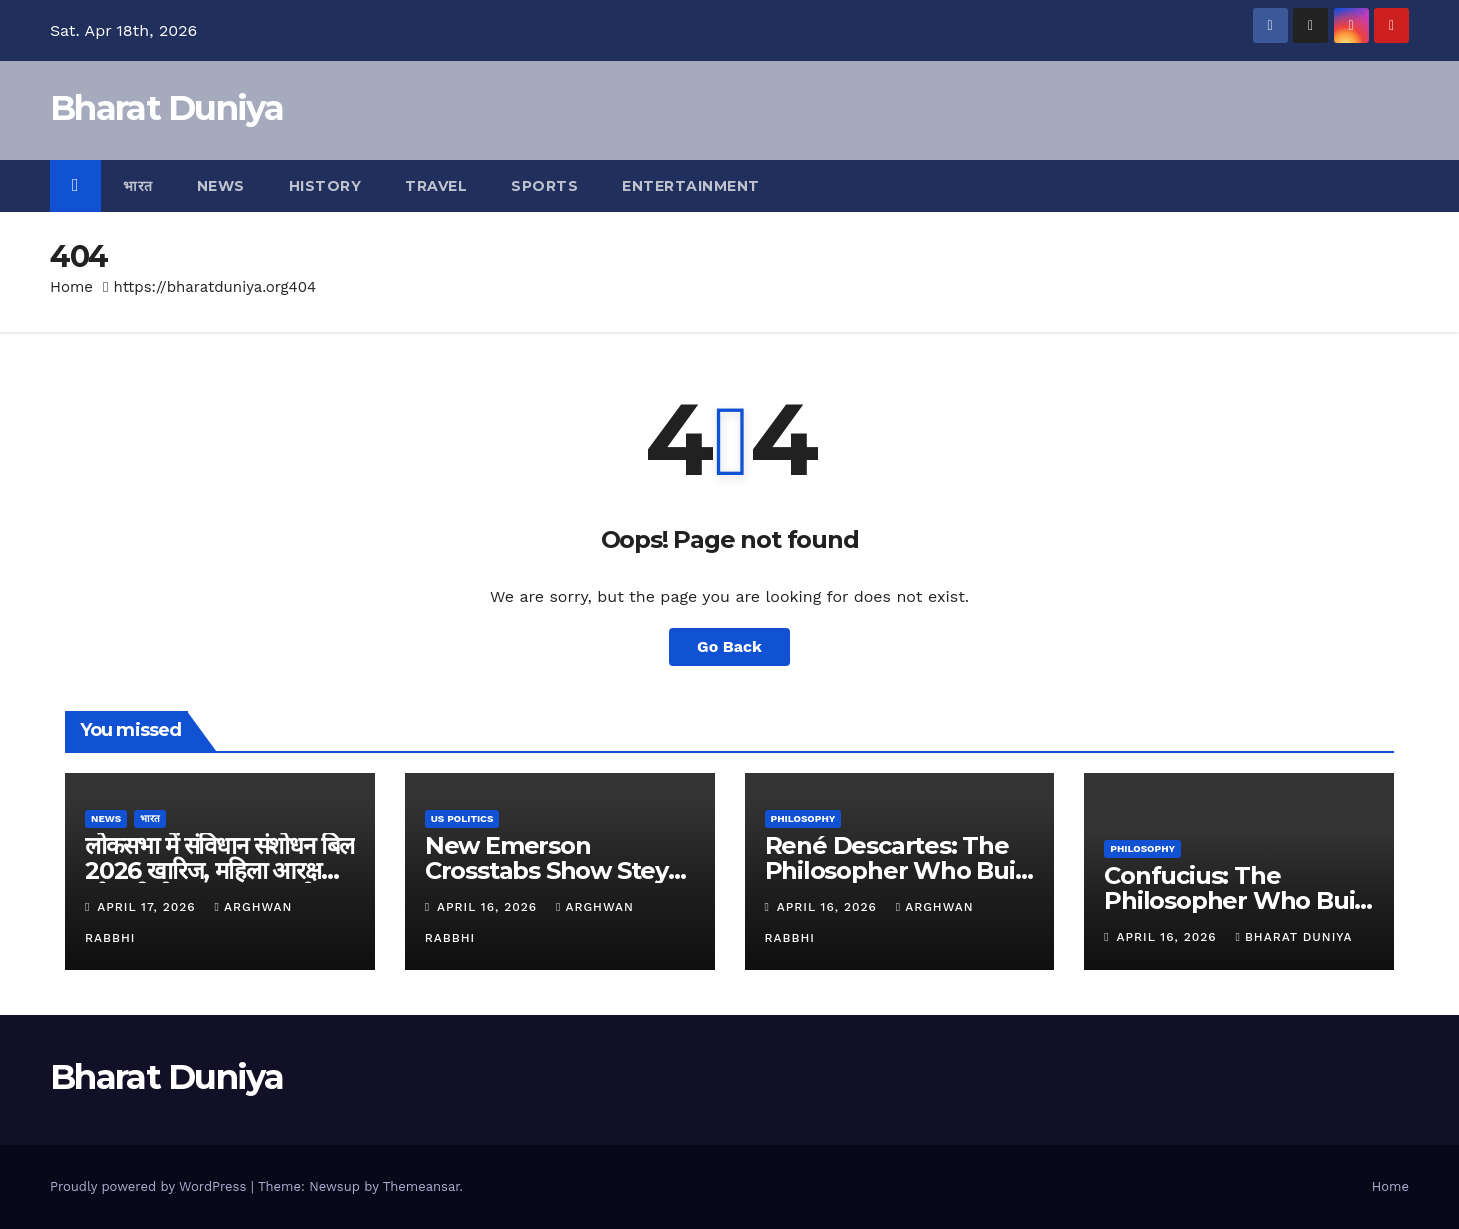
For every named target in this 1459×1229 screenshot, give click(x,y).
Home (71, 287)
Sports (544, 186)
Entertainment (691, 186)
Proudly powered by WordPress (150, 1186)
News (221, 186)
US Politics (462, 818)
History (325, 186)
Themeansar (421, 1186)
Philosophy (803, 818)
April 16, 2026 (489, 907)
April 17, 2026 (148, 907)
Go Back (729, 646)
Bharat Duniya (166, 108)
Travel (436, 186)
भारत (138, 186)
